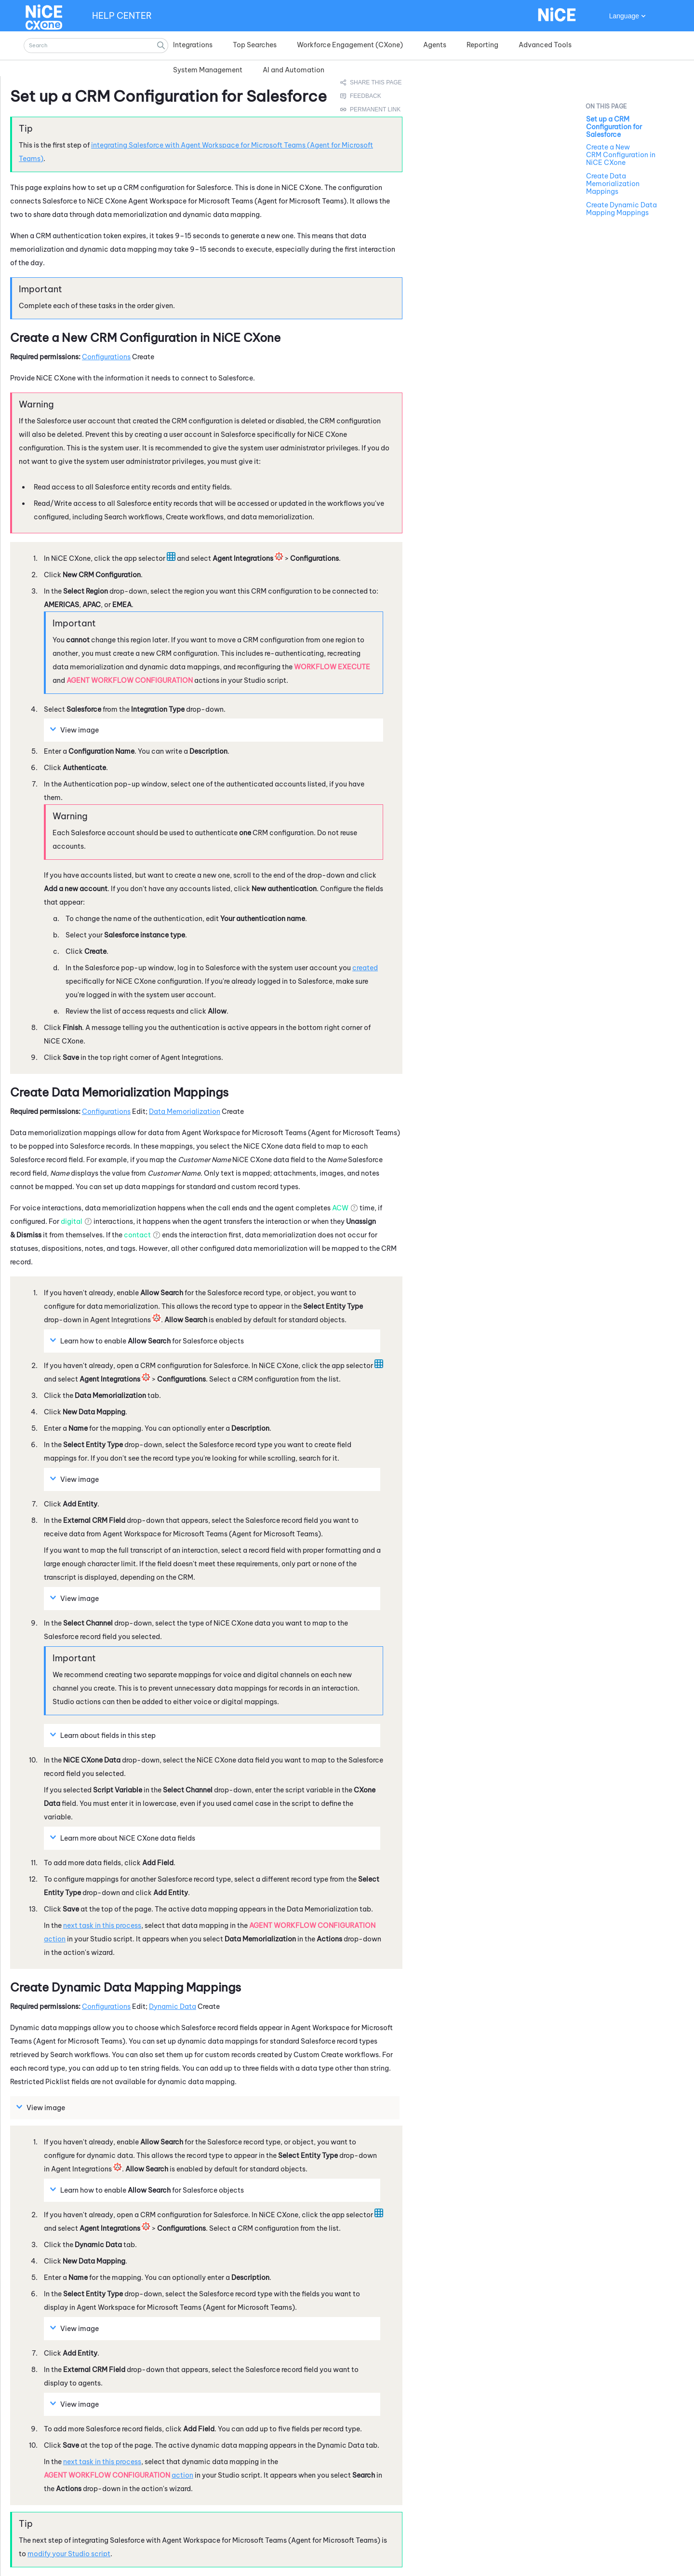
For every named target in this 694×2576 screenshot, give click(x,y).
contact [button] (137, 1235)
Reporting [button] (482, 45)
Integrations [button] (193, 45)
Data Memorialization (184, 1111)
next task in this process (102, 1925)
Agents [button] (434, 45)
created (365, 967)
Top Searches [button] (255, 45)
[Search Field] (96, 45)
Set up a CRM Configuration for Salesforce (614, 127)
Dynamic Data (172, 2006)
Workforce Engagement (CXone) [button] (350, 45)
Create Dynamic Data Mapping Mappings (621, 209)
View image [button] (76, 729)
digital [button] (71, 1221)
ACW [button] (340, 1208)
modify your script (68, 2553)
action (55, 1939)
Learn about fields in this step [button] (104, 1735)
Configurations (106, 357)
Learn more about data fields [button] (124, 1838)
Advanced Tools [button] (545, 45)
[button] (161, 45)
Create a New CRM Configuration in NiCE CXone (620, 155)
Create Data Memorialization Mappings (613, 184)
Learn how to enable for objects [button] (148, 1340)
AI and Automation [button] (293, 70)
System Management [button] (207, 70)
